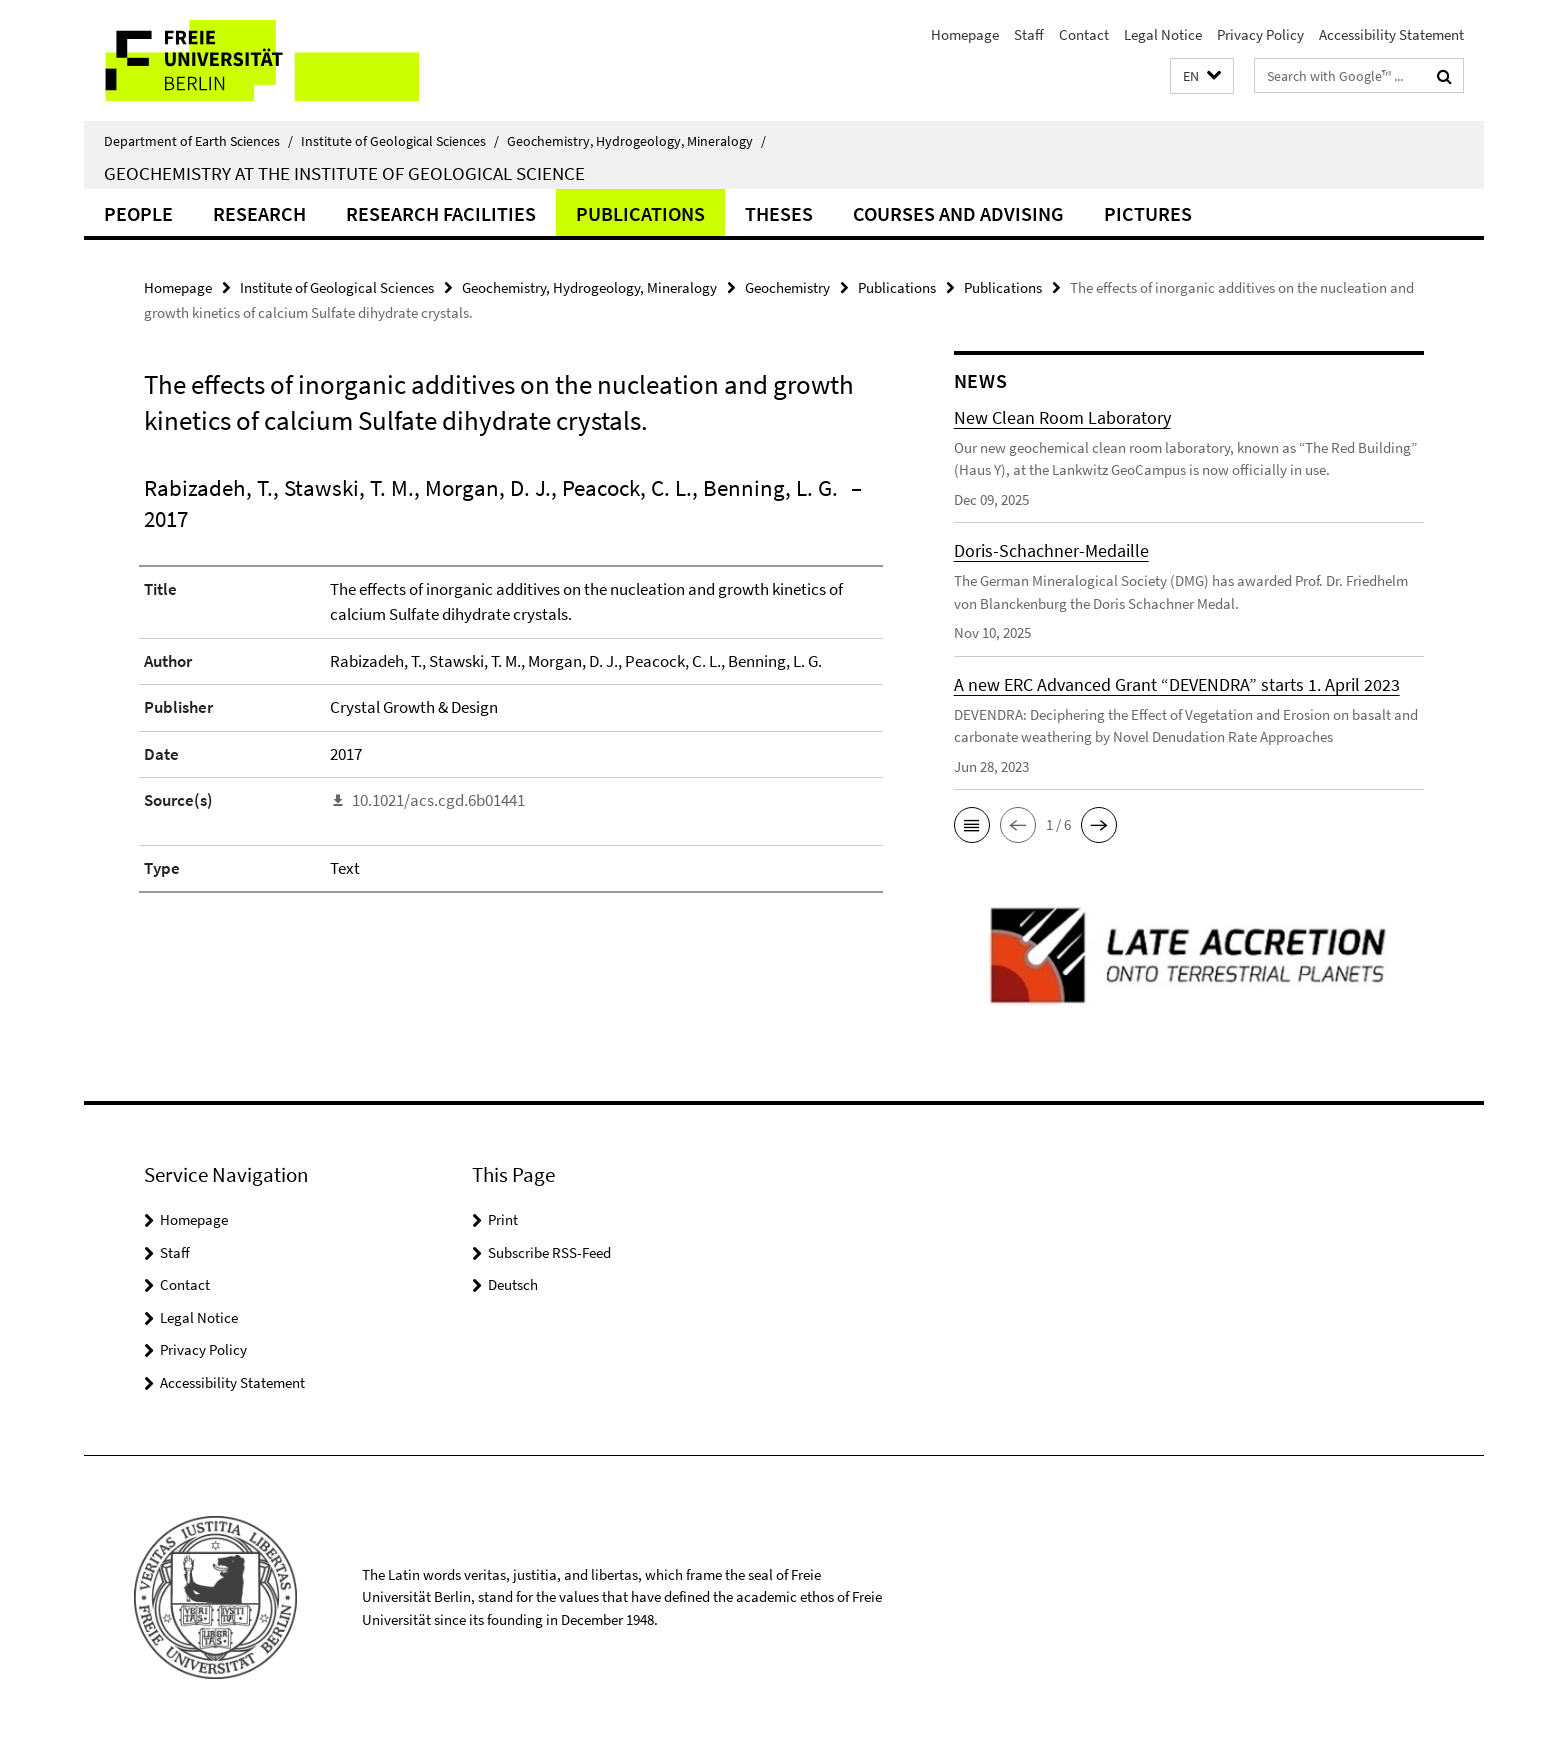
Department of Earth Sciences (198, 141)
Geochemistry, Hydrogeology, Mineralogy (636, 141)
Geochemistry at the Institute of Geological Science (344, 173)
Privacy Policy (1260, 34)
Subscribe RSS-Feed (549, 1252)
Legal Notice (1163, 34)
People (138, 213)
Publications (640, 213)
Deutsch (513, 1284)
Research (259, 213)
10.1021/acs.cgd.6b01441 (438, 800)
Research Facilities (441, 213)
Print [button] (503, 1219)
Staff (1029, 34)
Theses (779, 213)
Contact (1084, 34)
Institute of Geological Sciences (400, 141)
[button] (1202, 76)
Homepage (965, 34)
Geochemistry (787, 287)
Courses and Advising (958, 213)
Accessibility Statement (1391, 34)
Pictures (1148, 213)
